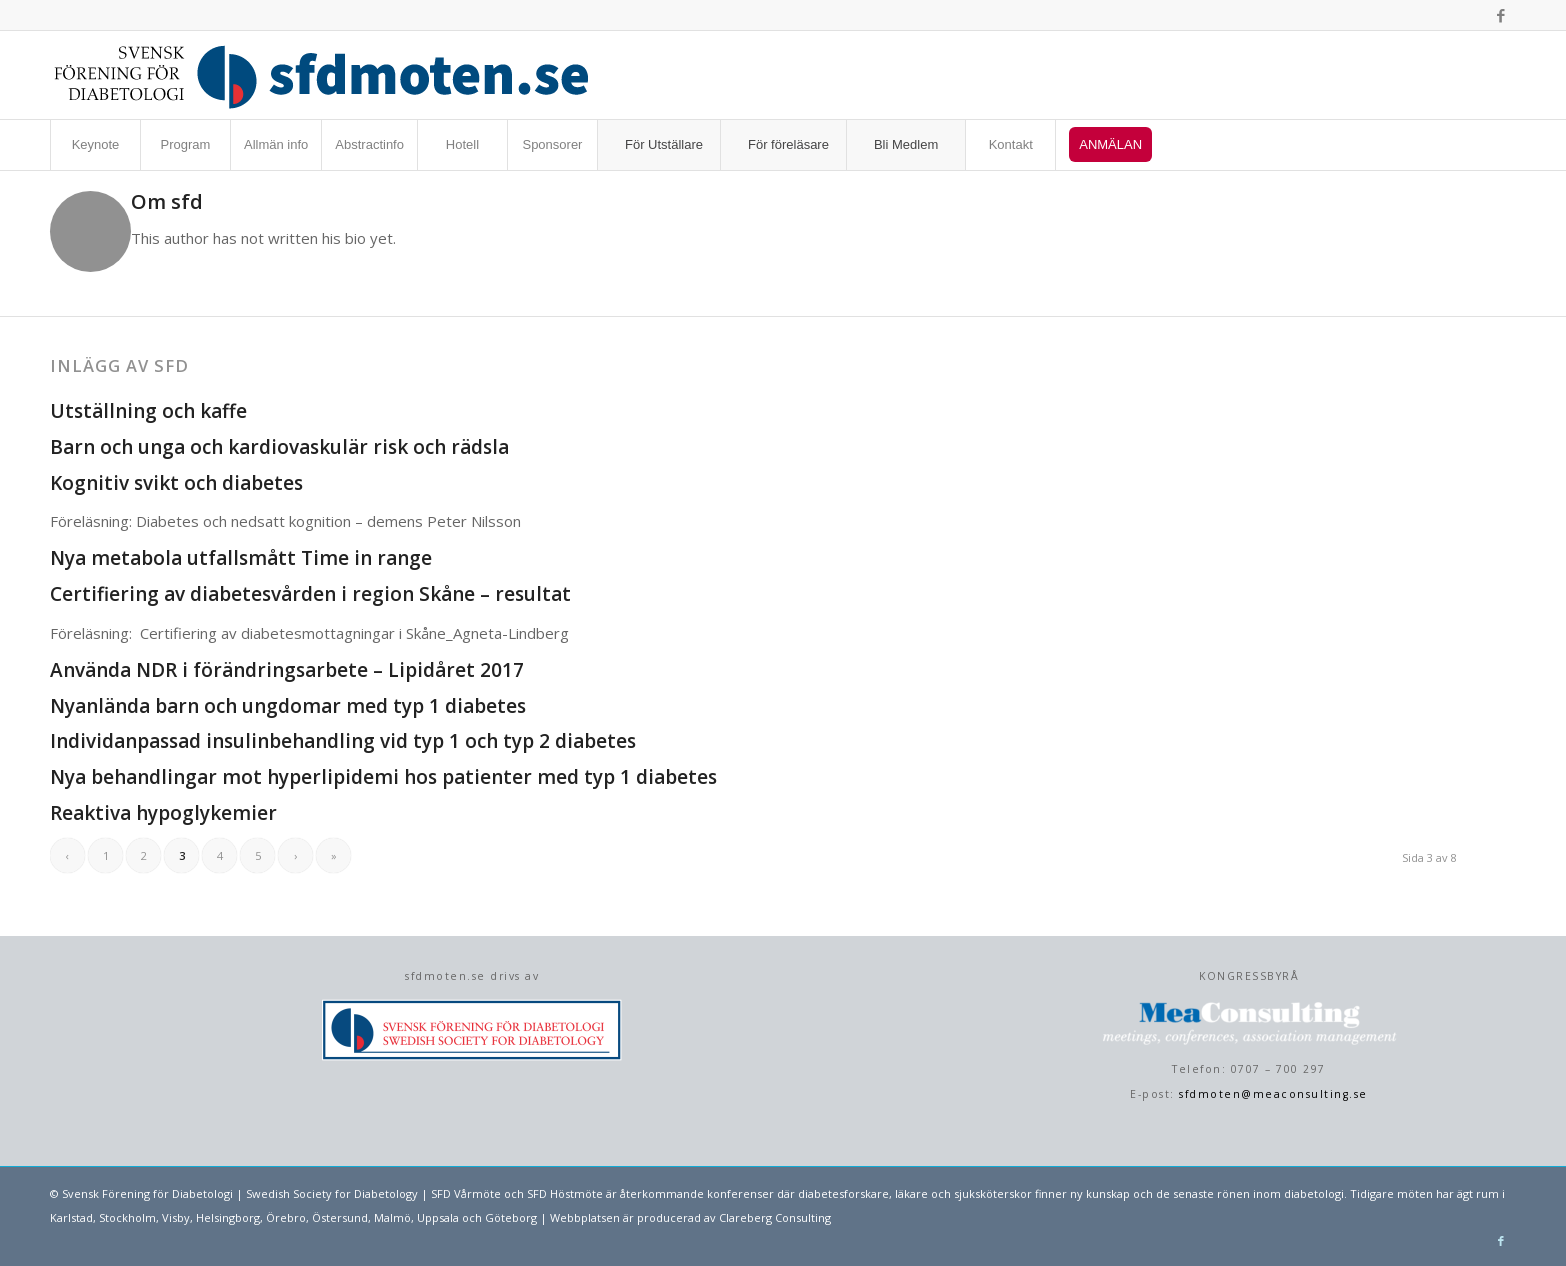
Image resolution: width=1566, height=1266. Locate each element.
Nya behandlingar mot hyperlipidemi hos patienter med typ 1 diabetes (383, 777)
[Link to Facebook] (1501, 15)
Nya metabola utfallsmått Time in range (241, 558)
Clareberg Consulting (775, 1217)
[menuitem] (95, 145)
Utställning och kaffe (148, 411)
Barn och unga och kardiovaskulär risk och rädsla (279, 447)
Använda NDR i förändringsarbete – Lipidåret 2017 (287, 670)
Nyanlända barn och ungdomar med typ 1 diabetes (288, 706)
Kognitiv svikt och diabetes (176, 483)
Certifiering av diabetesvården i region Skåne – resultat (310, 594)
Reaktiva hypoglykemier (163, 813)
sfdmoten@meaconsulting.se (1273, 1094)
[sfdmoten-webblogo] (321, 75)
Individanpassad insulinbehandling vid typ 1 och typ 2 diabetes (343, 741)
